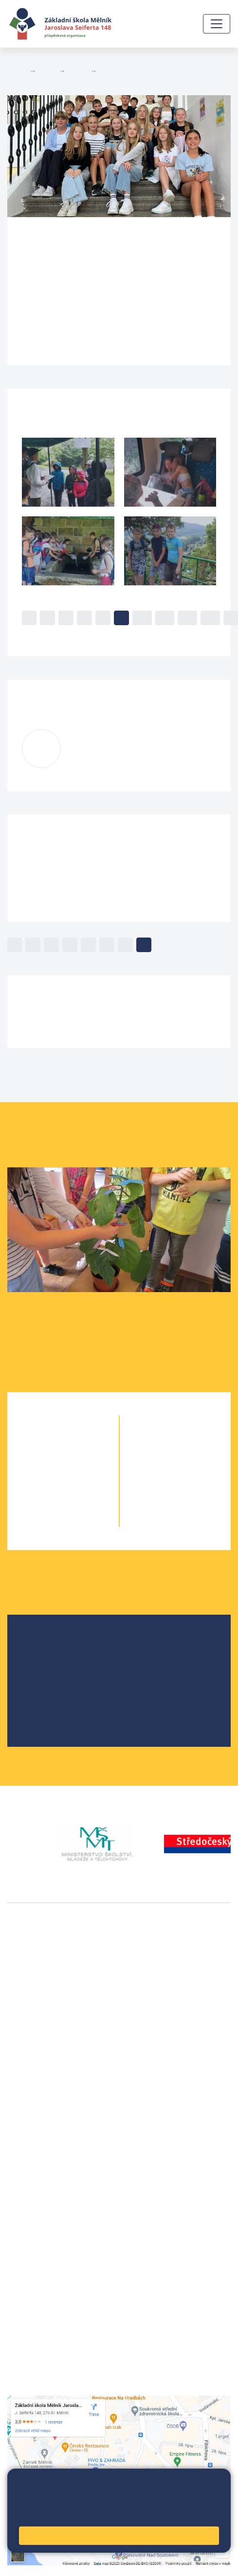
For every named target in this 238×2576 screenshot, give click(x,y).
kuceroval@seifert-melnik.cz (119, 755)
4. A (45, 1501)
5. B (80, 1520)
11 (165, 617)
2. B (80, 1462)
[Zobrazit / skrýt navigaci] (216, 24)
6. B (107, 71)
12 (187, 617)
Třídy (77, 71)
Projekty (45, 1674)
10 (142, 617)
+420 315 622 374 (39, 2162)
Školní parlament (60, 1690)
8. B (193, 1481)
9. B (193, 1501)
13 (210, 617)
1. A (45, 1443)
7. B (193, 1462)
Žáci (47, 71)
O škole (44, 1643)
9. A (158, 1501)
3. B (80, 1481)
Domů (16, 71)
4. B (80, 1501)
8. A (158, 1481)
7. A (158, 1462)
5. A (45, 1520)
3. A (45, 1481)
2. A (45, 1462)
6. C (193, 1443)
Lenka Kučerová (122, 743)
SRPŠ (40, 1705)
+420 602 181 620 (39, 2102)
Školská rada (53, 1659)
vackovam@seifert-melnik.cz (58, 2114)
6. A (158, 1443)
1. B (80, 1443)
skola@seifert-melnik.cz (50, 2197)
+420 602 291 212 (39, 2174)
